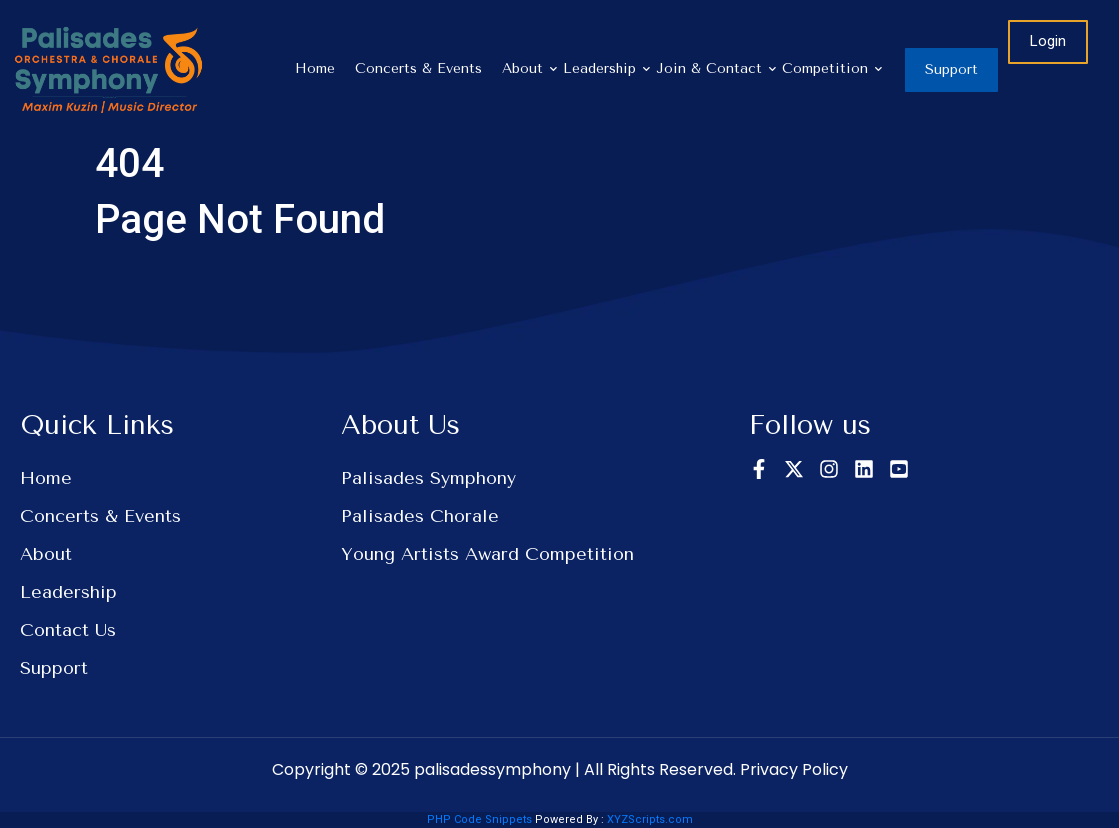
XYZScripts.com (650, 819)
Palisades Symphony (428, 478)
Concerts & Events (418, 68)
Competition (830, 68)
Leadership (604, 68)
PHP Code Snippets (479, 819)
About (527, 68)
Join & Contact (714, 68)
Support (54, 668)
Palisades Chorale (420, 516)
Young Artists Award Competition (487, 554)
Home (315, 68)
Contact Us (68, 630)
